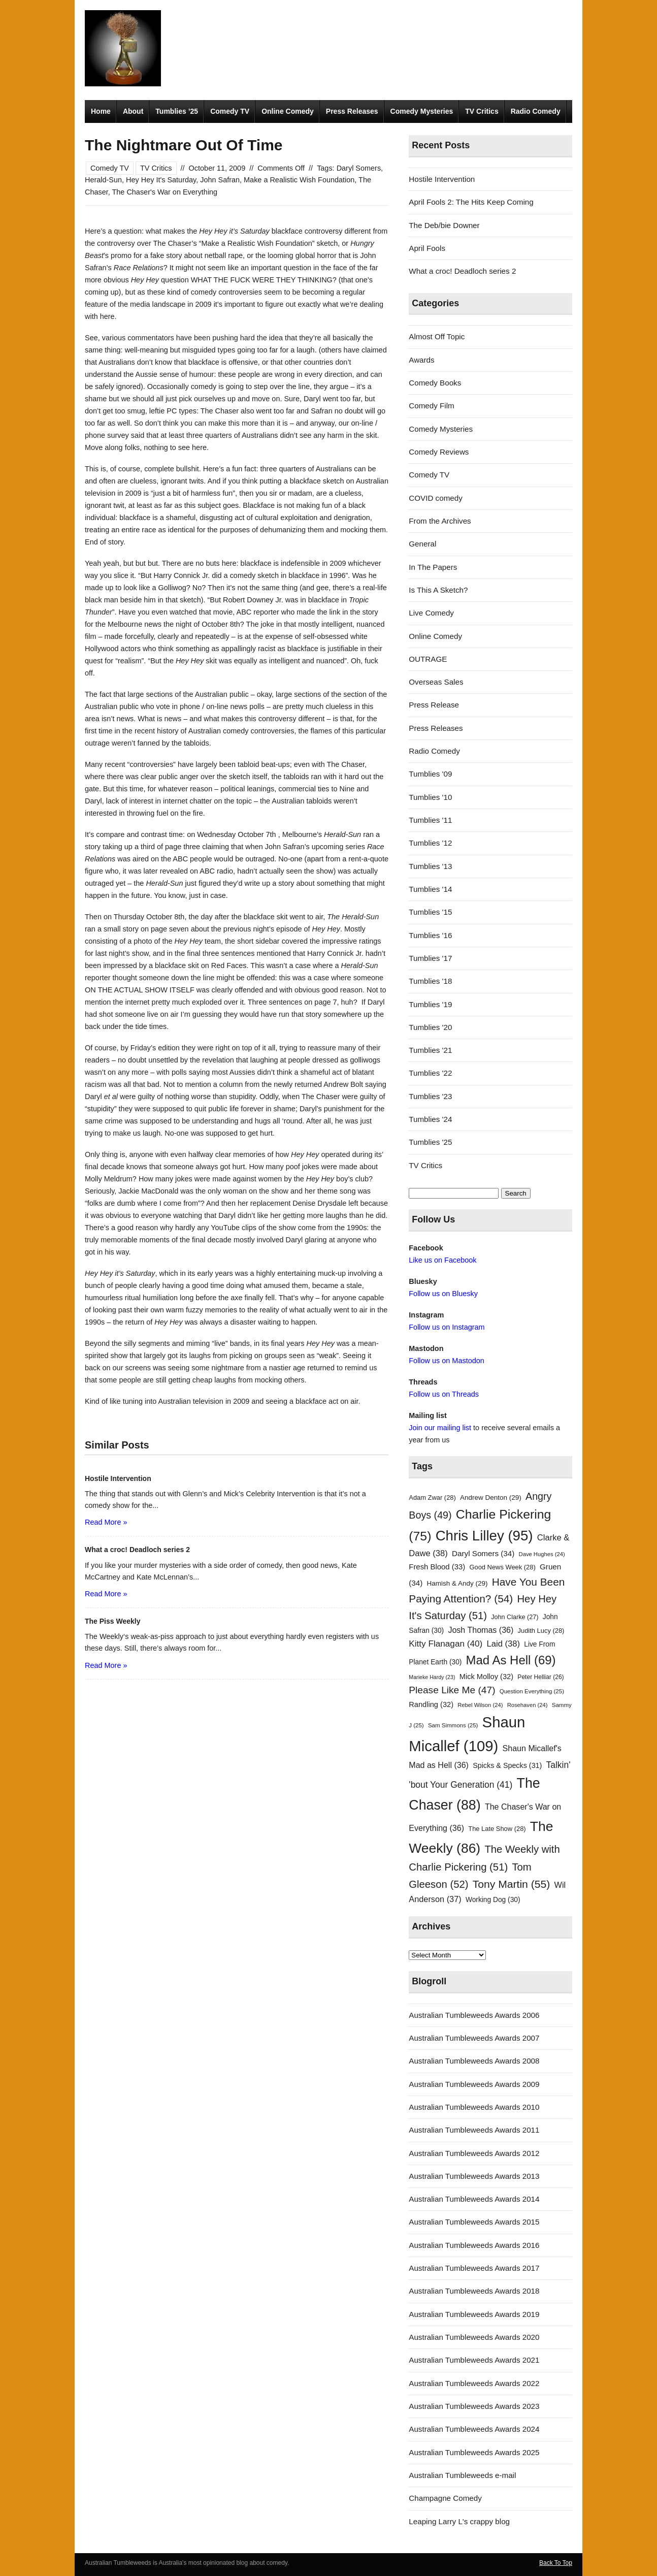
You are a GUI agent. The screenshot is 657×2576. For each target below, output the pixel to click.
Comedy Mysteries (421, 111)
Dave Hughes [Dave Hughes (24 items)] (542, 1554)
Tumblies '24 (430, 1119)
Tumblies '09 (430, 773)
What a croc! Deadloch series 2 (462, 271)
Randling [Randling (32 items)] (431, 1704)
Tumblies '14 (430, 889)
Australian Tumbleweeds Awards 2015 (474, 2221)
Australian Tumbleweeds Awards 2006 (474, 2015)
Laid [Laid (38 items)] (503, 1644)
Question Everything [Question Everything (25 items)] (532, 1691)
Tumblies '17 (430, 958)
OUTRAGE (428, 659)
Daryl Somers (359, 168)
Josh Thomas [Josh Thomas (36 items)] (480, 1629)
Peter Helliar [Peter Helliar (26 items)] (540, 1677)
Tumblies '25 (430, 1142)
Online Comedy (287, 111)
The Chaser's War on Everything (165, 192)
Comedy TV (229, 111)
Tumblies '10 (430, 797)
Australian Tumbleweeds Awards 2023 (474, 2406)
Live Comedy (431, 612)
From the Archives (440, 521)
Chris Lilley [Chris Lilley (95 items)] (484, 1535)
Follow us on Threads (444, 1394)
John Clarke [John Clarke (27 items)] (514, 1617)
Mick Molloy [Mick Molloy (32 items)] (486, 1676)
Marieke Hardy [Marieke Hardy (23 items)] (432, 1677)
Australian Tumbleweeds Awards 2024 (474, 2429)
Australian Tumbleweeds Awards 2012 (474, 2153)
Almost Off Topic (437, 336)
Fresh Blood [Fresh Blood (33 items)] (437, 1567)
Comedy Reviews (439, 451)
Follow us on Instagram (446, 1327)
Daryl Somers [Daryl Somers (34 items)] (483, 1553)
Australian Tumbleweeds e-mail (462, 2475)
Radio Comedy (536, 111)
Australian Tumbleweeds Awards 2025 (474, 2452)
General (422, 543)
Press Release (434, 704)
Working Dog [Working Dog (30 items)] (493, 1900)
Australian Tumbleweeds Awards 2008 (474, 2060)
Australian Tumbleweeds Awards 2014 (474, 2199)
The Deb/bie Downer (444, 225)
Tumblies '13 (430, 866)
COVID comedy (436, 498)
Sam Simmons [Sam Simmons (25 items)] (453, 1725)
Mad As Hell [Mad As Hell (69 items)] (511, 1660)
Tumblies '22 (430, 1073)
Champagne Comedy (445, 2498)
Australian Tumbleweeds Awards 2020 (474, 2337)
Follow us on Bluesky (443, 1294)
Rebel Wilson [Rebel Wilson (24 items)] (480, 1705)
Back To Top (555, 2562)
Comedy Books (435, 382)
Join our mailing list (440, 1428)
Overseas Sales (436, 682)
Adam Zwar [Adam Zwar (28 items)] (432, 1497)
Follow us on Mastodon (446, 1361)
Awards (421, 360)
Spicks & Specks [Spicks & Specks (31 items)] (507, 1765)
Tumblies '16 (430, 935)
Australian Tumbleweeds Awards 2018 (474, 2291)
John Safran (220, 180)
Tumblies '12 (430, 843)
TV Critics (481, 111)
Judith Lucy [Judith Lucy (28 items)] (541, 1630)
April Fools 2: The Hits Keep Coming (471, 202)
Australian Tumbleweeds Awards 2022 (474, 2383)
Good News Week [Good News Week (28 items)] (502, 1567)
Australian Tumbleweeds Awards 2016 (474, 2245)
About (133, 111)
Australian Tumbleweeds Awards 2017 (474, 2268)
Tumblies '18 (430, 981)
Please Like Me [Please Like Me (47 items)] (452, 1690)
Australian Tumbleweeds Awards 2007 (474, 2038)
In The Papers (433, 567)
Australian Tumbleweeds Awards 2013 (474, 2176)
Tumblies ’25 (176, 111)
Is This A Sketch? (438, 590)
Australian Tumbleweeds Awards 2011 (474, 2130)
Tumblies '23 (430, 1096)
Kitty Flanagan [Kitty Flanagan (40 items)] (445, 1643)
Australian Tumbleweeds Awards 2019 (474, 2314)
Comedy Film (431, 405)
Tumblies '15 (430, 912)
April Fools (427, 248)
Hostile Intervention (442, 179)
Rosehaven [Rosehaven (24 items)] (527, 1705)
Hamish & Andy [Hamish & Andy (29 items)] (457, 1583)
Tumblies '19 (430, 1004)
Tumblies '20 (430, 1027)
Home (101, 111)
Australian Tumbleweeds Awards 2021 (474, 2360)
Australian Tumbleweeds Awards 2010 (474, 2107)
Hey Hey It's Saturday (161, 180)
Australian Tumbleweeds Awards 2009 (474, 2084)
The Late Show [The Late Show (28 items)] (496, 1828)
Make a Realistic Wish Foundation (299, 180)
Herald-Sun (103, 180)
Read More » (106, 1522)
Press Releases (352, 111)
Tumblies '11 (430, 820)
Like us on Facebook (442, 1260)
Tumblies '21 (430, 1050)
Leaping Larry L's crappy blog (459, 2521)
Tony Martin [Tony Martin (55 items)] (511, 1884)
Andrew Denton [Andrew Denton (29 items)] (490, 1497)
